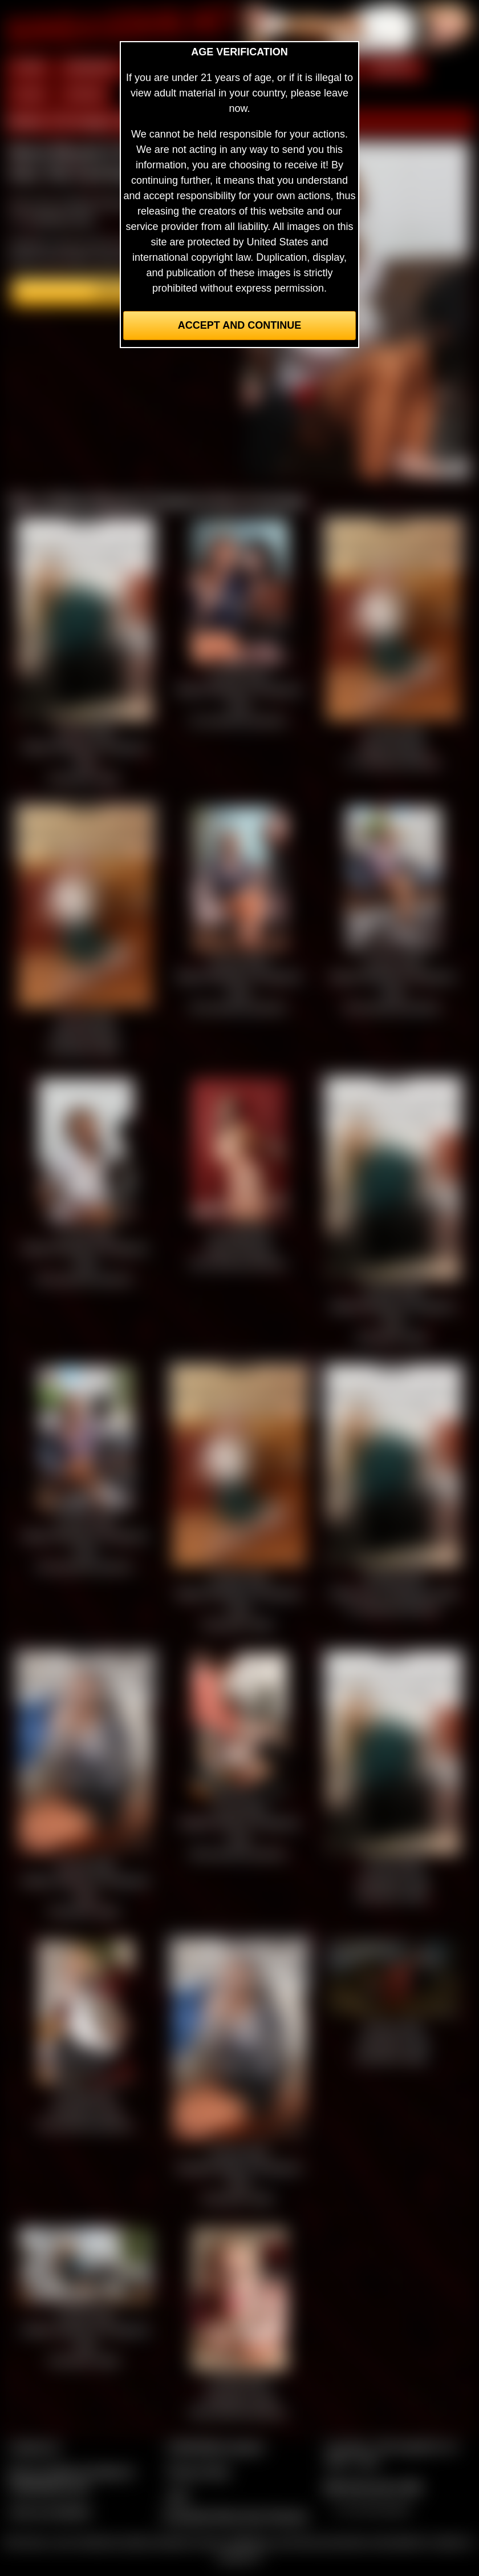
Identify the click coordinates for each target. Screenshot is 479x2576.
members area (60, 218)
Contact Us (34, 2447)
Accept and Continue (239, 325)
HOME (29, 68)
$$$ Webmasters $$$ (372, 2487)
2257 (178, 2496)
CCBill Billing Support (215, 2447)
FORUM (84, 94)
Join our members (50, 2511)
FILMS (29, 94)
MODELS (394, 68)
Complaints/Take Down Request (235, 2516)
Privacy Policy (198, 2471)
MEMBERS (91, 68)
